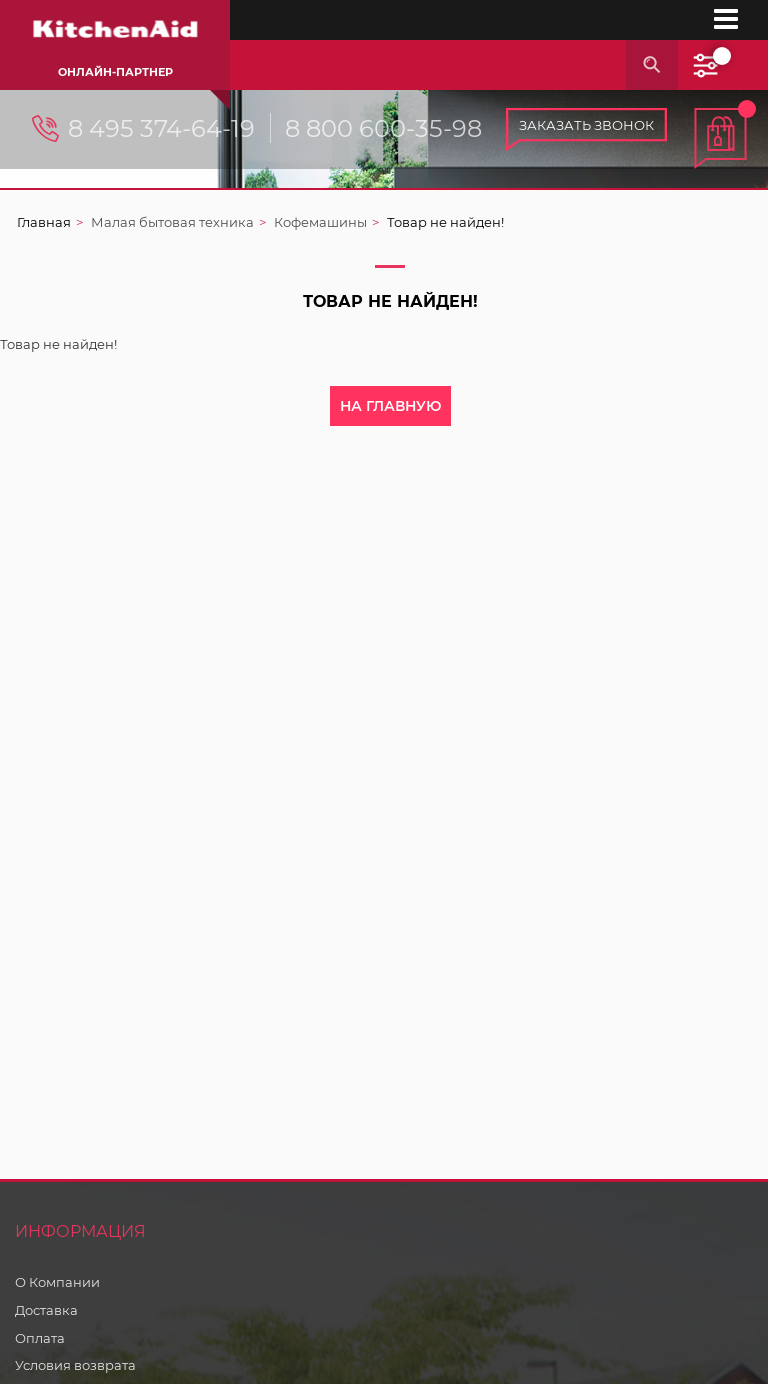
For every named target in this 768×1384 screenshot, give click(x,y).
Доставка (46, 1310)
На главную (390, 406)
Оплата (40, 1338)
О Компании (57, 1282)
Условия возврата (75, 1365)
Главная (44, 222)
